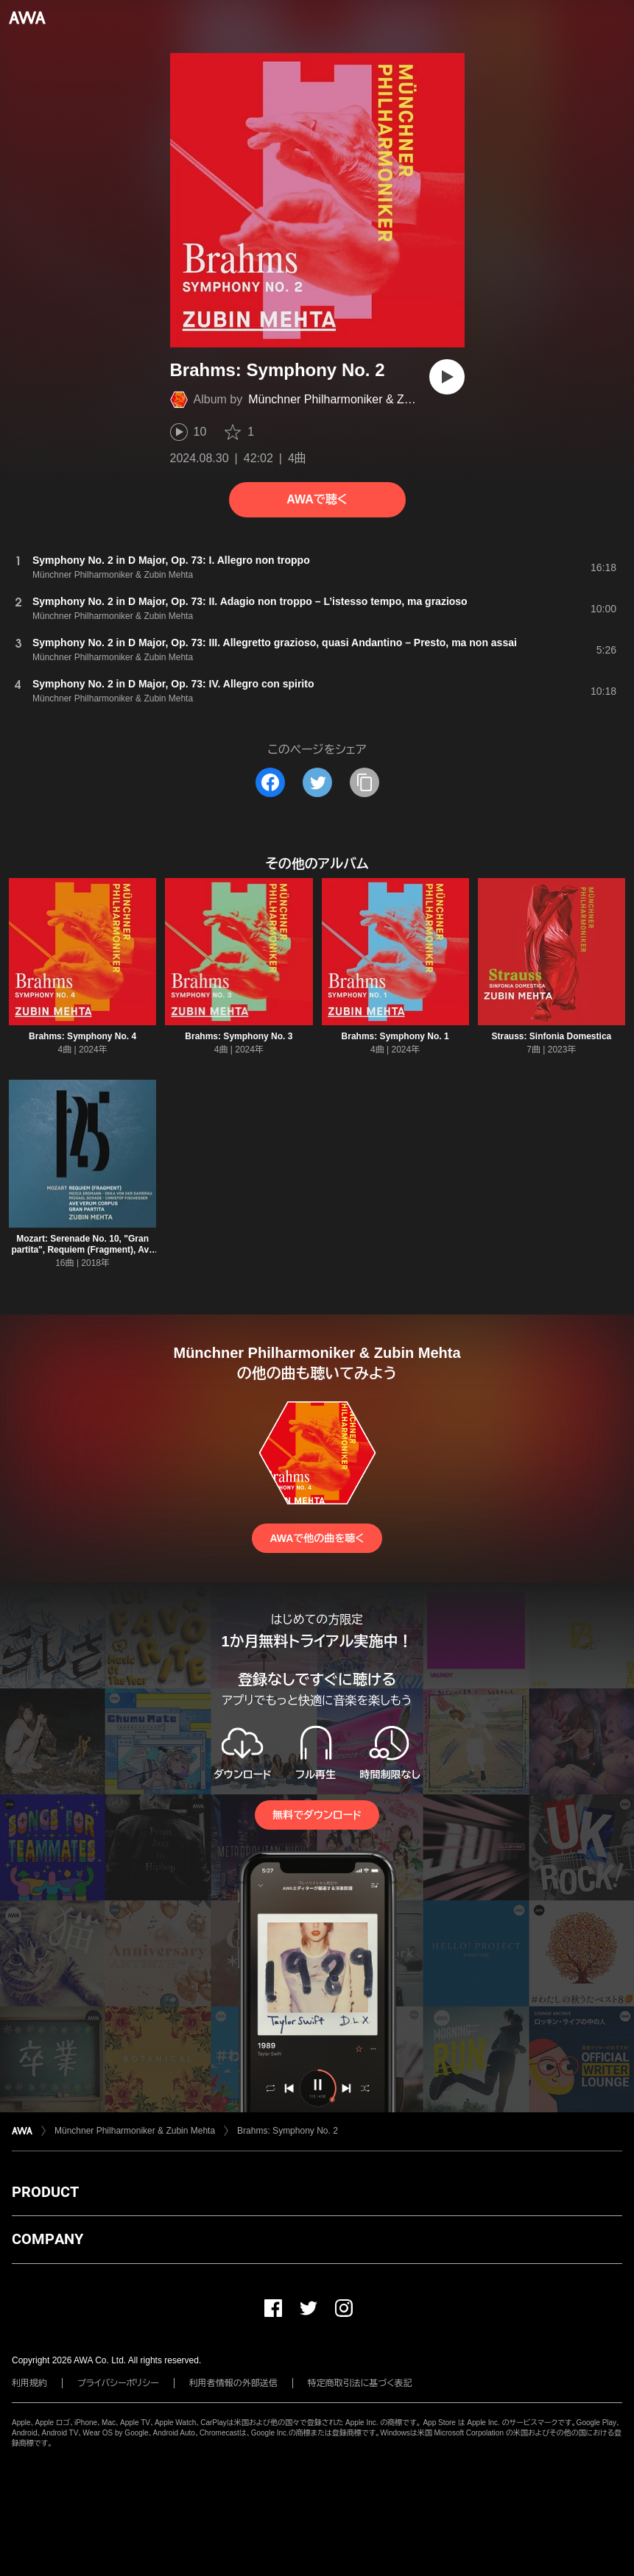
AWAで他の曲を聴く (317, 1538)
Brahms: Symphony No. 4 (82, 1036)
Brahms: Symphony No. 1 (395, 1036)
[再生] (447, 376)
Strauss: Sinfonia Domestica (552, 1036)
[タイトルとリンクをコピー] (364, 782)
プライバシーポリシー (118, 2383)
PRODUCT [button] (45, 2192)
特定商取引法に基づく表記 (360, 2383)
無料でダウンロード (316, 1815)
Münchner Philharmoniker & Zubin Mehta (355, 399)
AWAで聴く (316, 499)
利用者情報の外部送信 (233, 2383)
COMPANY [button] (47, 2239)
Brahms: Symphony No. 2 (287, 2131)
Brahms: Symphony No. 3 (238, 1036)
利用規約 (29, 2383)
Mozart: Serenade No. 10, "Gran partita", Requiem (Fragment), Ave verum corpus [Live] (82, 1250)
